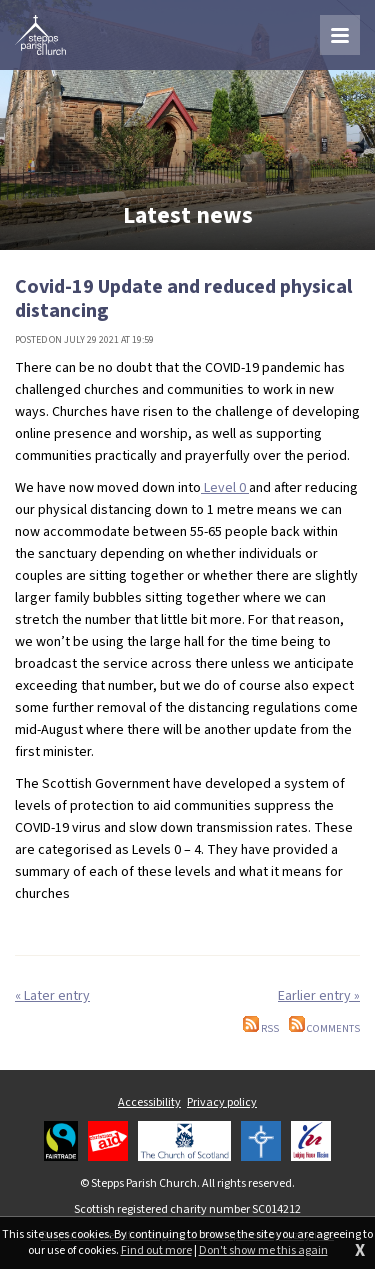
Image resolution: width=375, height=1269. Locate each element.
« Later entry (52, 996)
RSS (261, 1028)
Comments (324, 1028)
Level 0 (225, 488)
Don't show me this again (263, 1251)
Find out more (156, 1251)
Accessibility (149, 1102)
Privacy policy (222, 1102)
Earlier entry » (319, 996)
